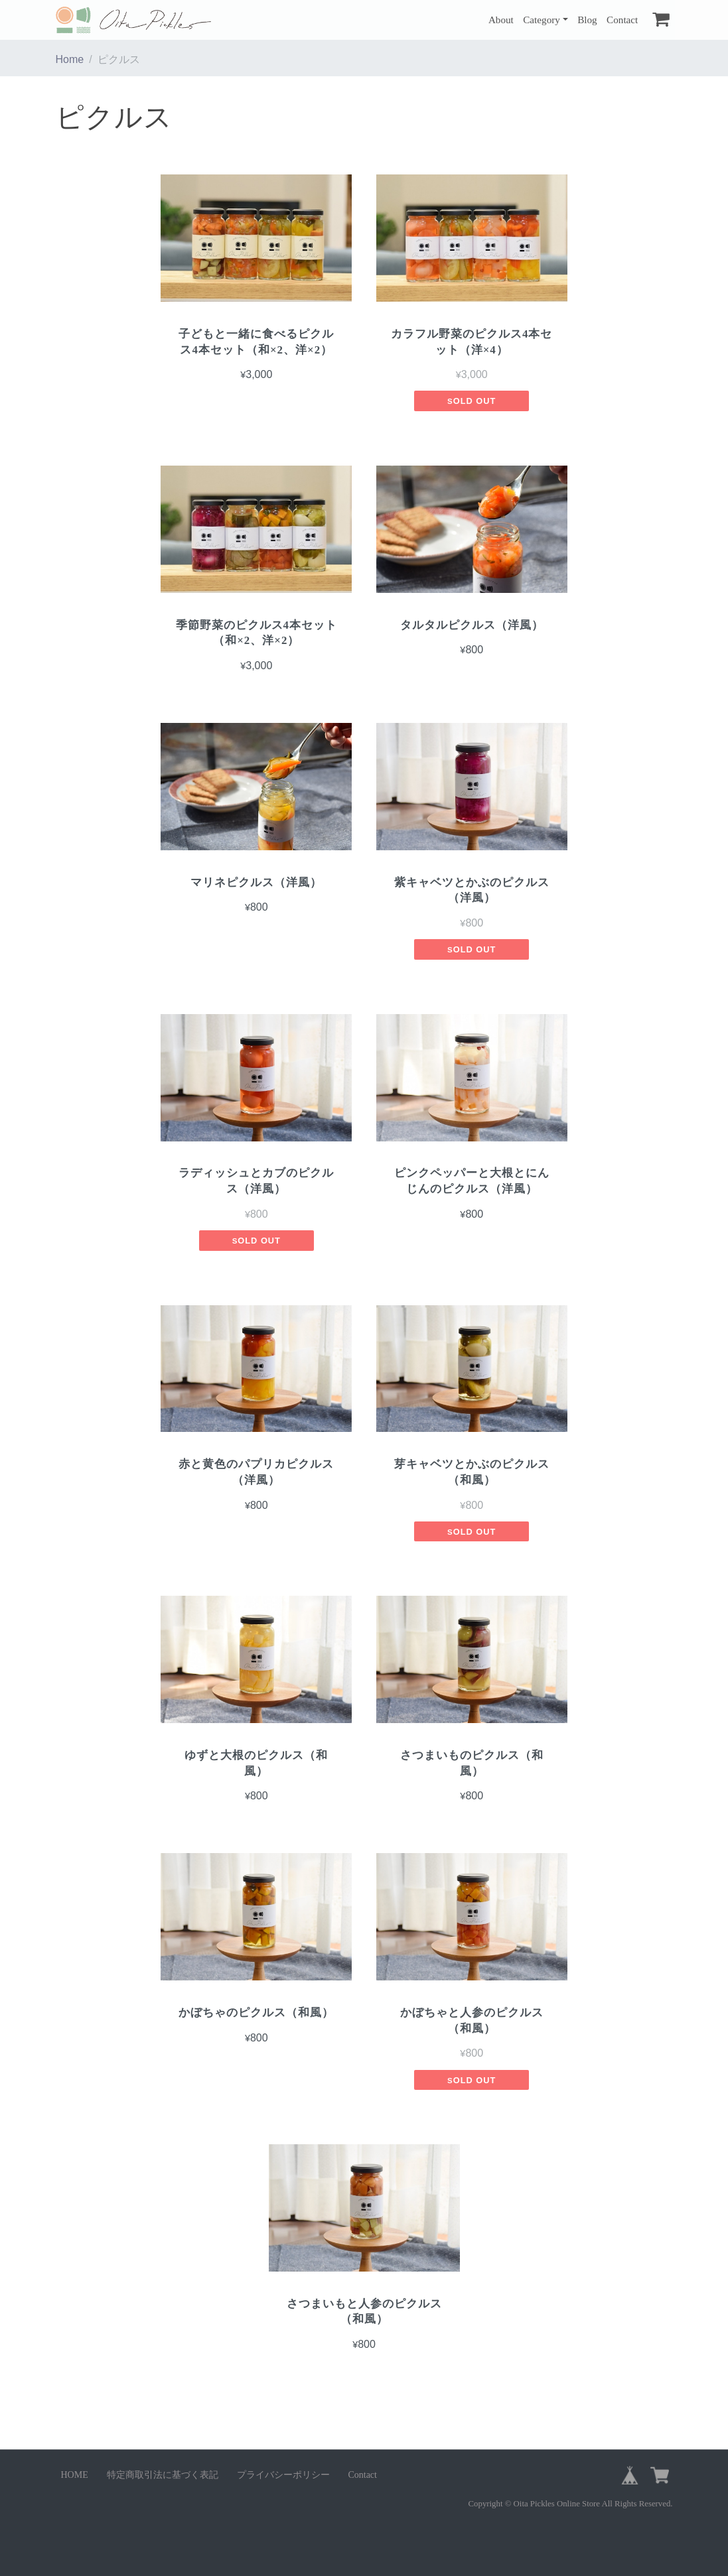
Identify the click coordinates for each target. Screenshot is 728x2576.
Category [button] (541, 19)
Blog (587, 19)
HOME (74, 2475)
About (501, 19)
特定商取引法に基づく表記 (162, 2475)
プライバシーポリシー (283, 2475)
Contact (622, 19)
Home (70, 59)
